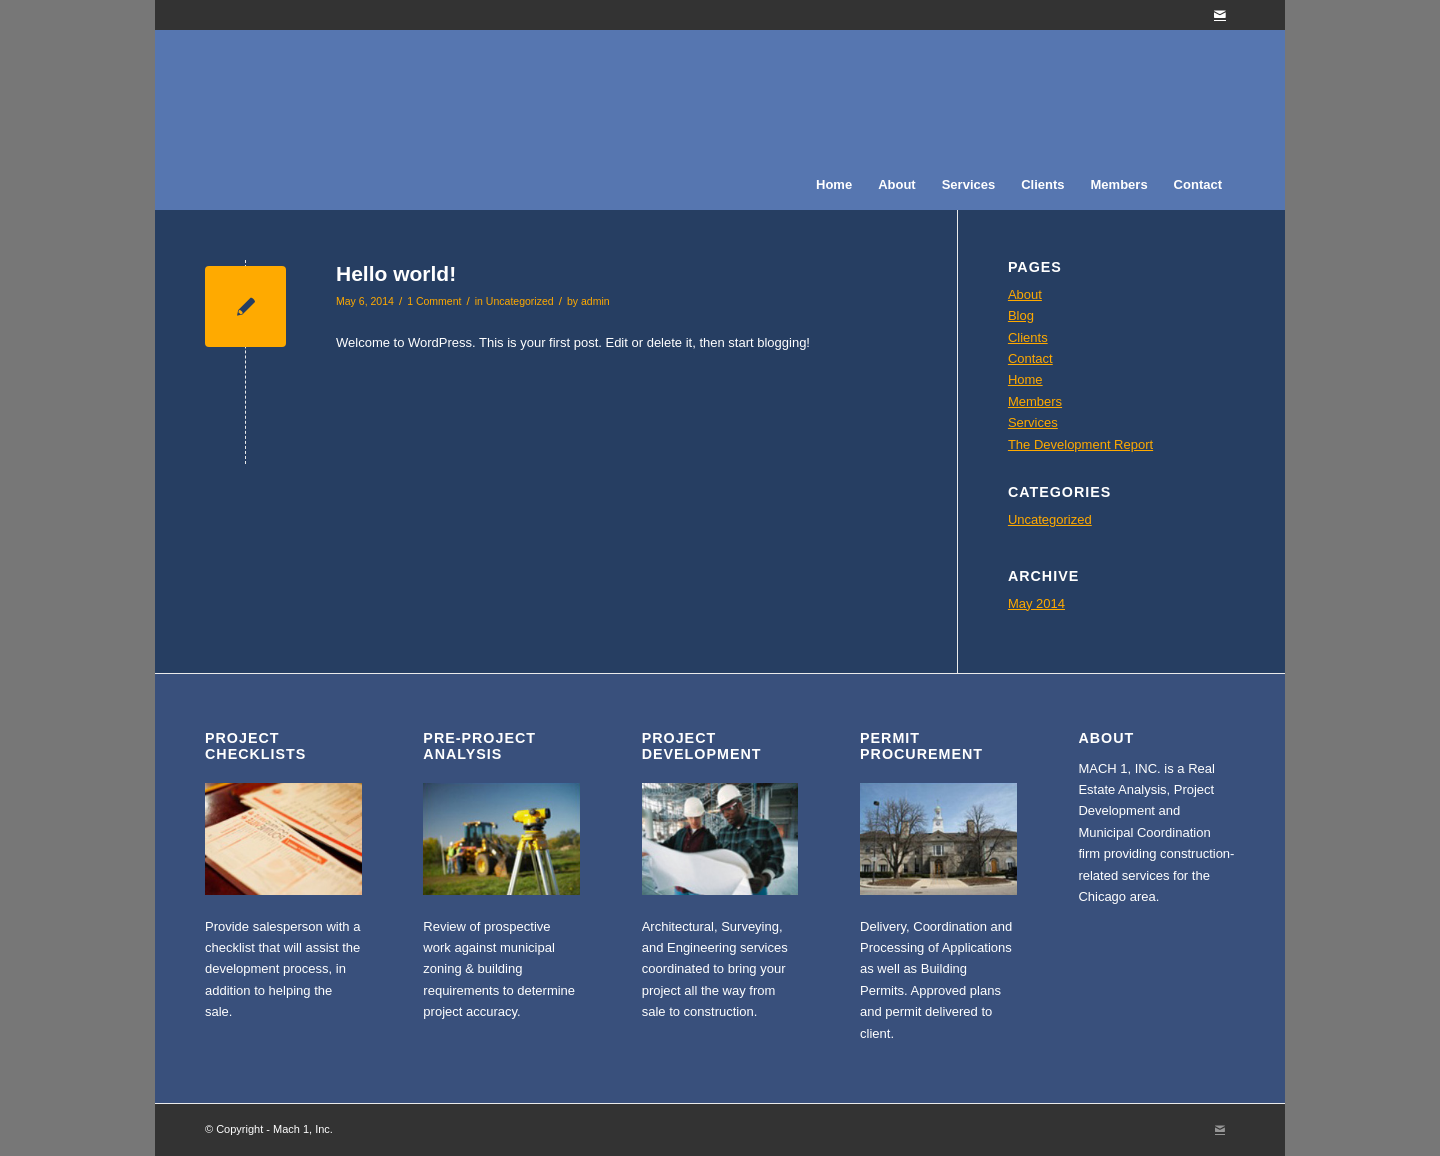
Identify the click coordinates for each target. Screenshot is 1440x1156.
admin (595, 301)
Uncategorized (520, 301)
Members (1035, 401)
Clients (1028, 337)
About (1025, 294)
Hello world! (396, 273)
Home (1025, 379)
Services (1033, 422)
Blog (1021, 315)
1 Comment (434, 301)
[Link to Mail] (1220, 15)
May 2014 (1036, 603)
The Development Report (1080, 444)
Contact (1030, 358)
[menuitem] (834, 185)
